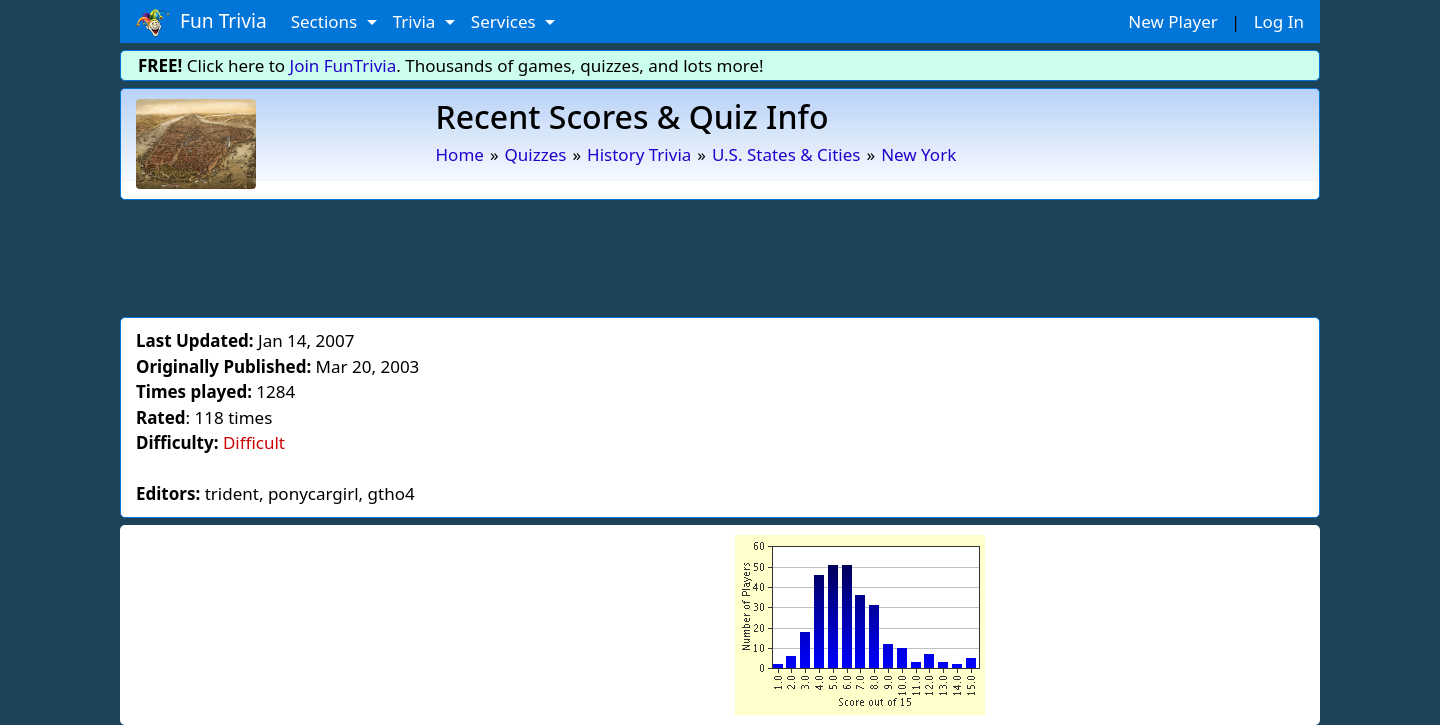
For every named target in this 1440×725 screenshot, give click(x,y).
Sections (326, 21)
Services (505, 21)
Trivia (416, 21)
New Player (1172, 21)
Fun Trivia (201, 22)
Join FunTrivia (343, 65)
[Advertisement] (720, 255)
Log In (1279, 21)
